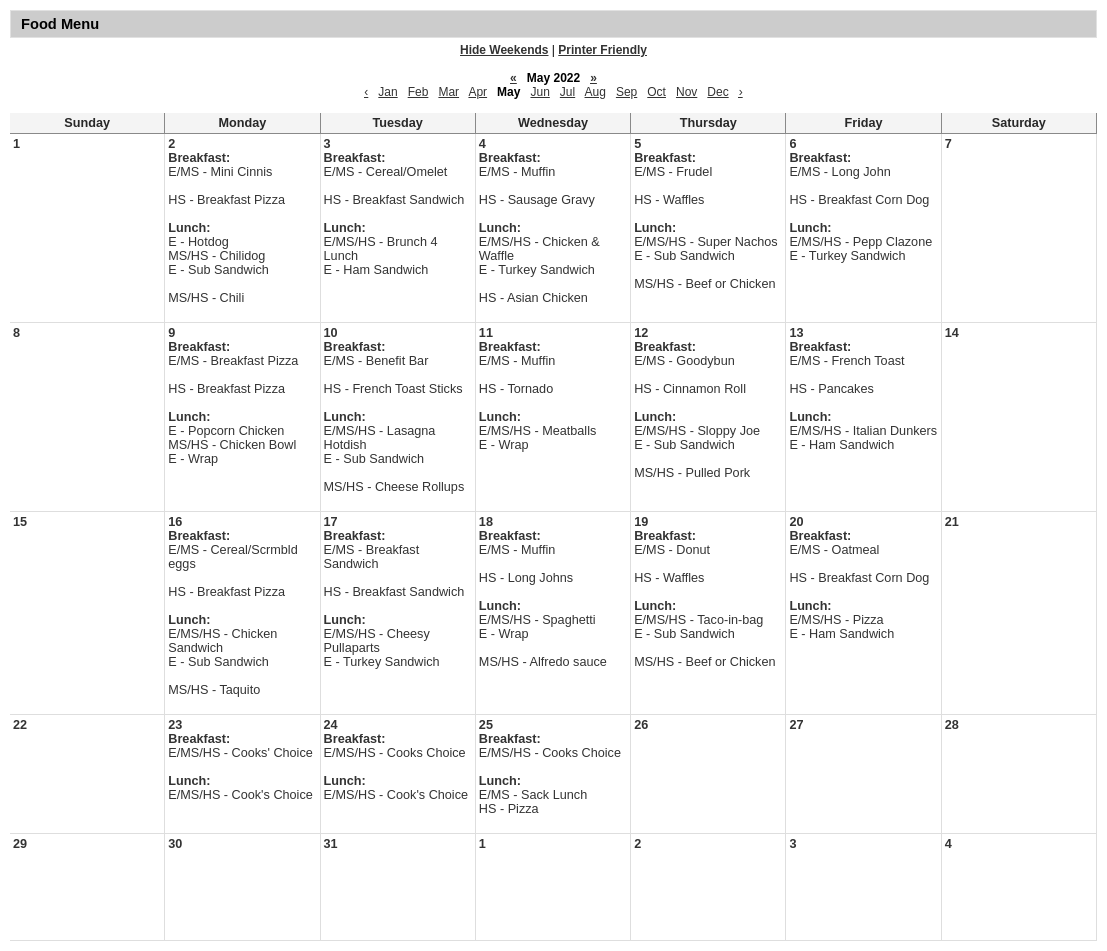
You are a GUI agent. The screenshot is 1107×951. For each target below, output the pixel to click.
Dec (717, 92)
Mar (448, 92)
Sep (626, 92)
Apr (477, 92)
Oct (656, 92)
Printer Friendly (602, 50)
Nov (686, 92)
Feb (418, 92)
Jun (539, 92)
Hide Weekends (504, 50)
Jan (387, 92)
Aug (595, 92)
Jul (567, 92)
